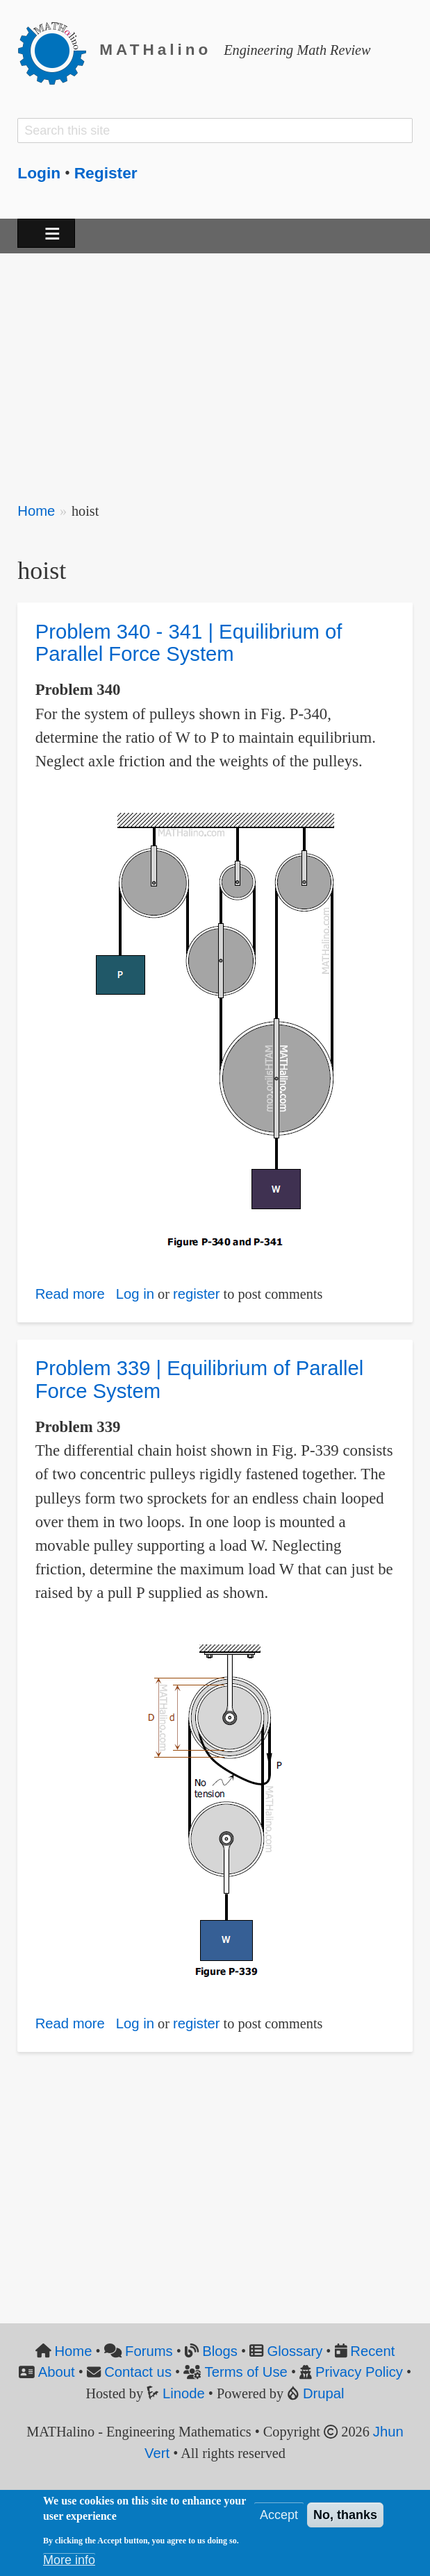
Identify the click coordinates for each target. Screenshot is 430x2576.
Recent (372, 2351)
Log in (135, 1294)
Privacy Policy (359, 2372)
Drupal (324, 2393)
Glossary (294, 2351)
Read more (70, 1294)
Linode (184, 2393)
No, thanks (345, 2515)
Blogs (220, 2351)
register (196, 1294)
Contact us (138, 2372)
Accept (279, 2515)
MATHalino (155, 49)
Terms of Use (246, 2372)
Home (36, 511)
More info (69, 2560)
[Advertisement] (214, 368)
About (56, 2372)
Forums (149, 2351)
